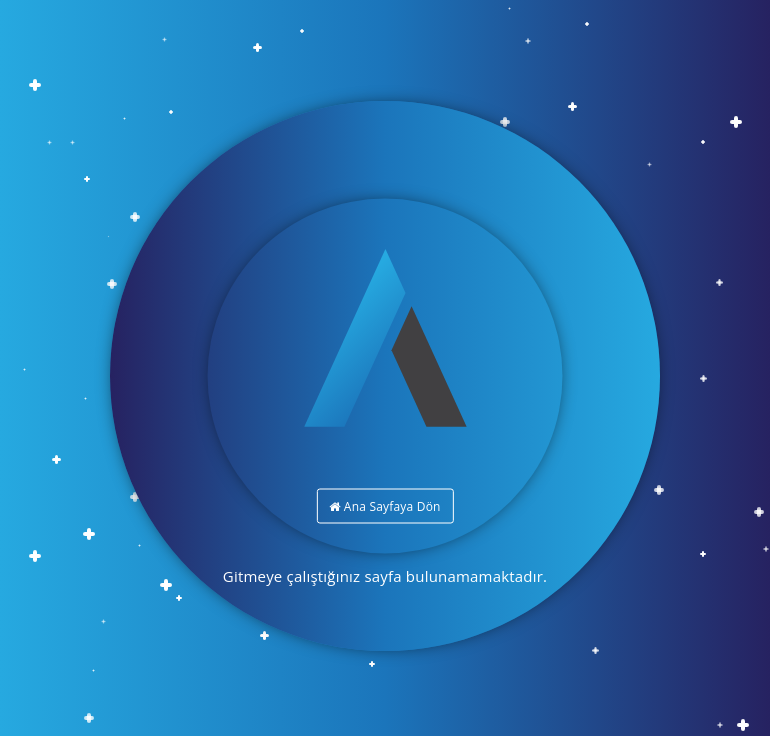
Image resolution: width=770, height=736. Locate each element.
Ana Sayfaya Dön (384, 506)
